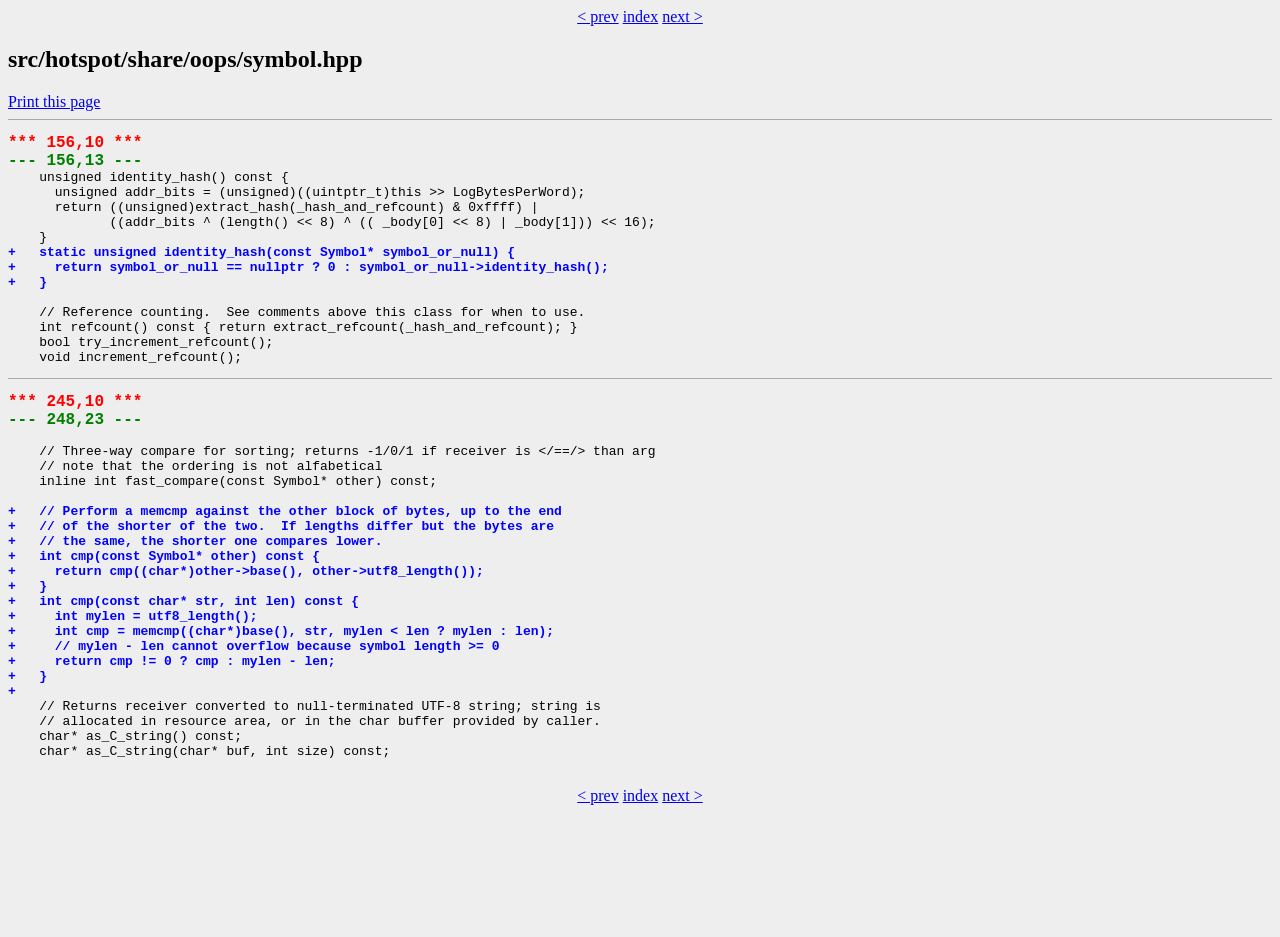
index (641, 16)
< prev (597, 16)
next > (682, 16)
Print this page (54, 101)
